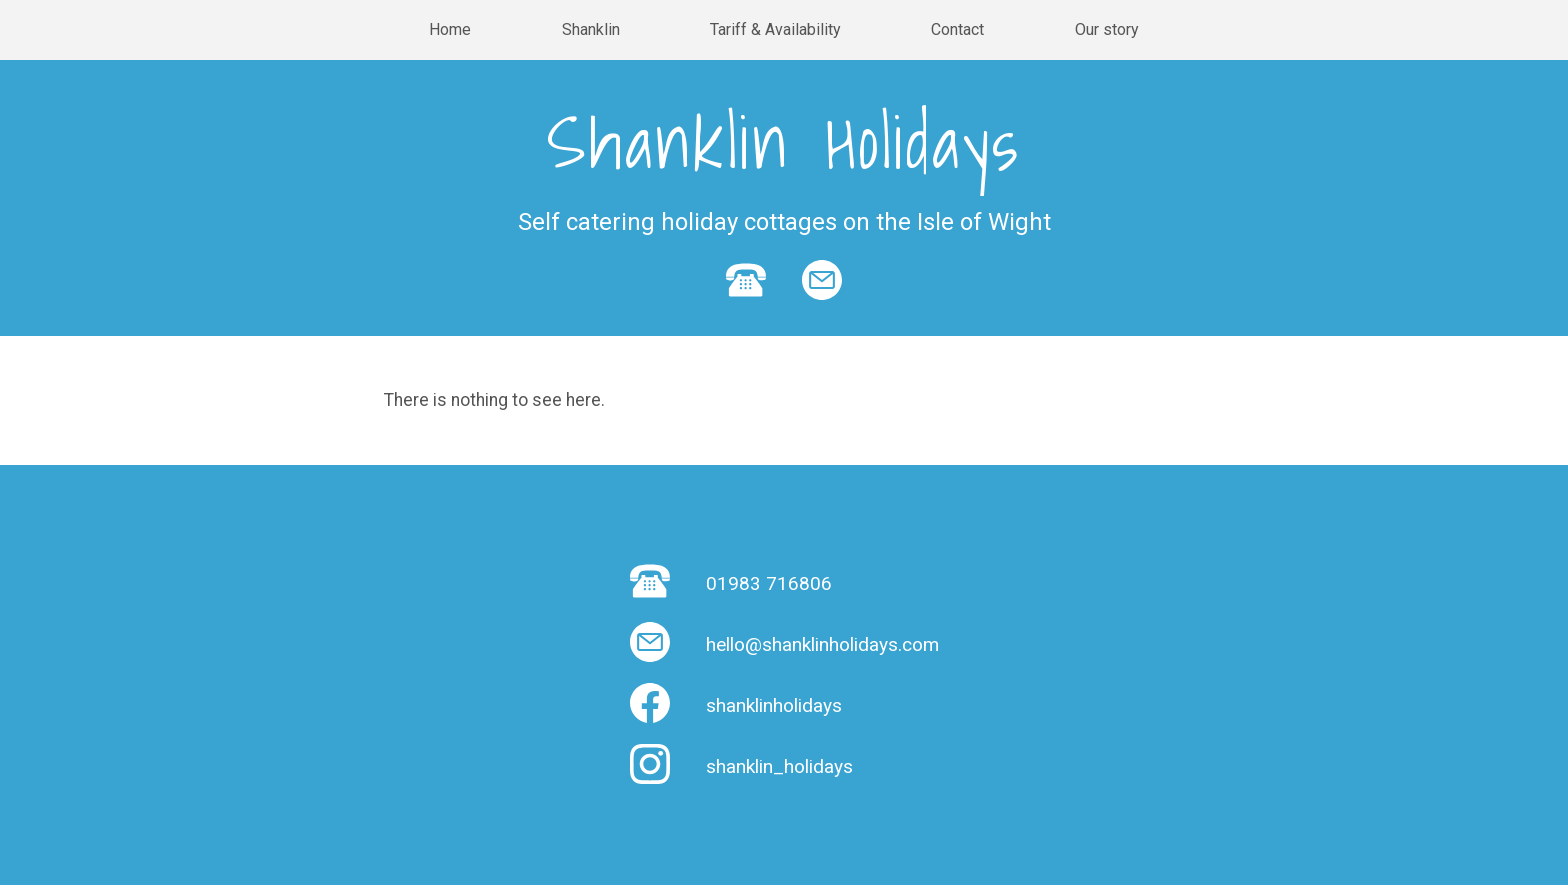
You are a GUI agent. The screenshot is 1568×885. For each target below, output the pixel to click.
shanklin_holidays (779, 766)
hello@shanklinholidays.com (822, 644)
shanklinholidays (774, 705)
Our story (1107, 29)
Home (450, 29)
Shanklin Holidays (784, 142)
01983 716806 (769, 583)
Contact (957, 29)
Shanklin (591, 29)
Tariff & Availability (775, 29)
